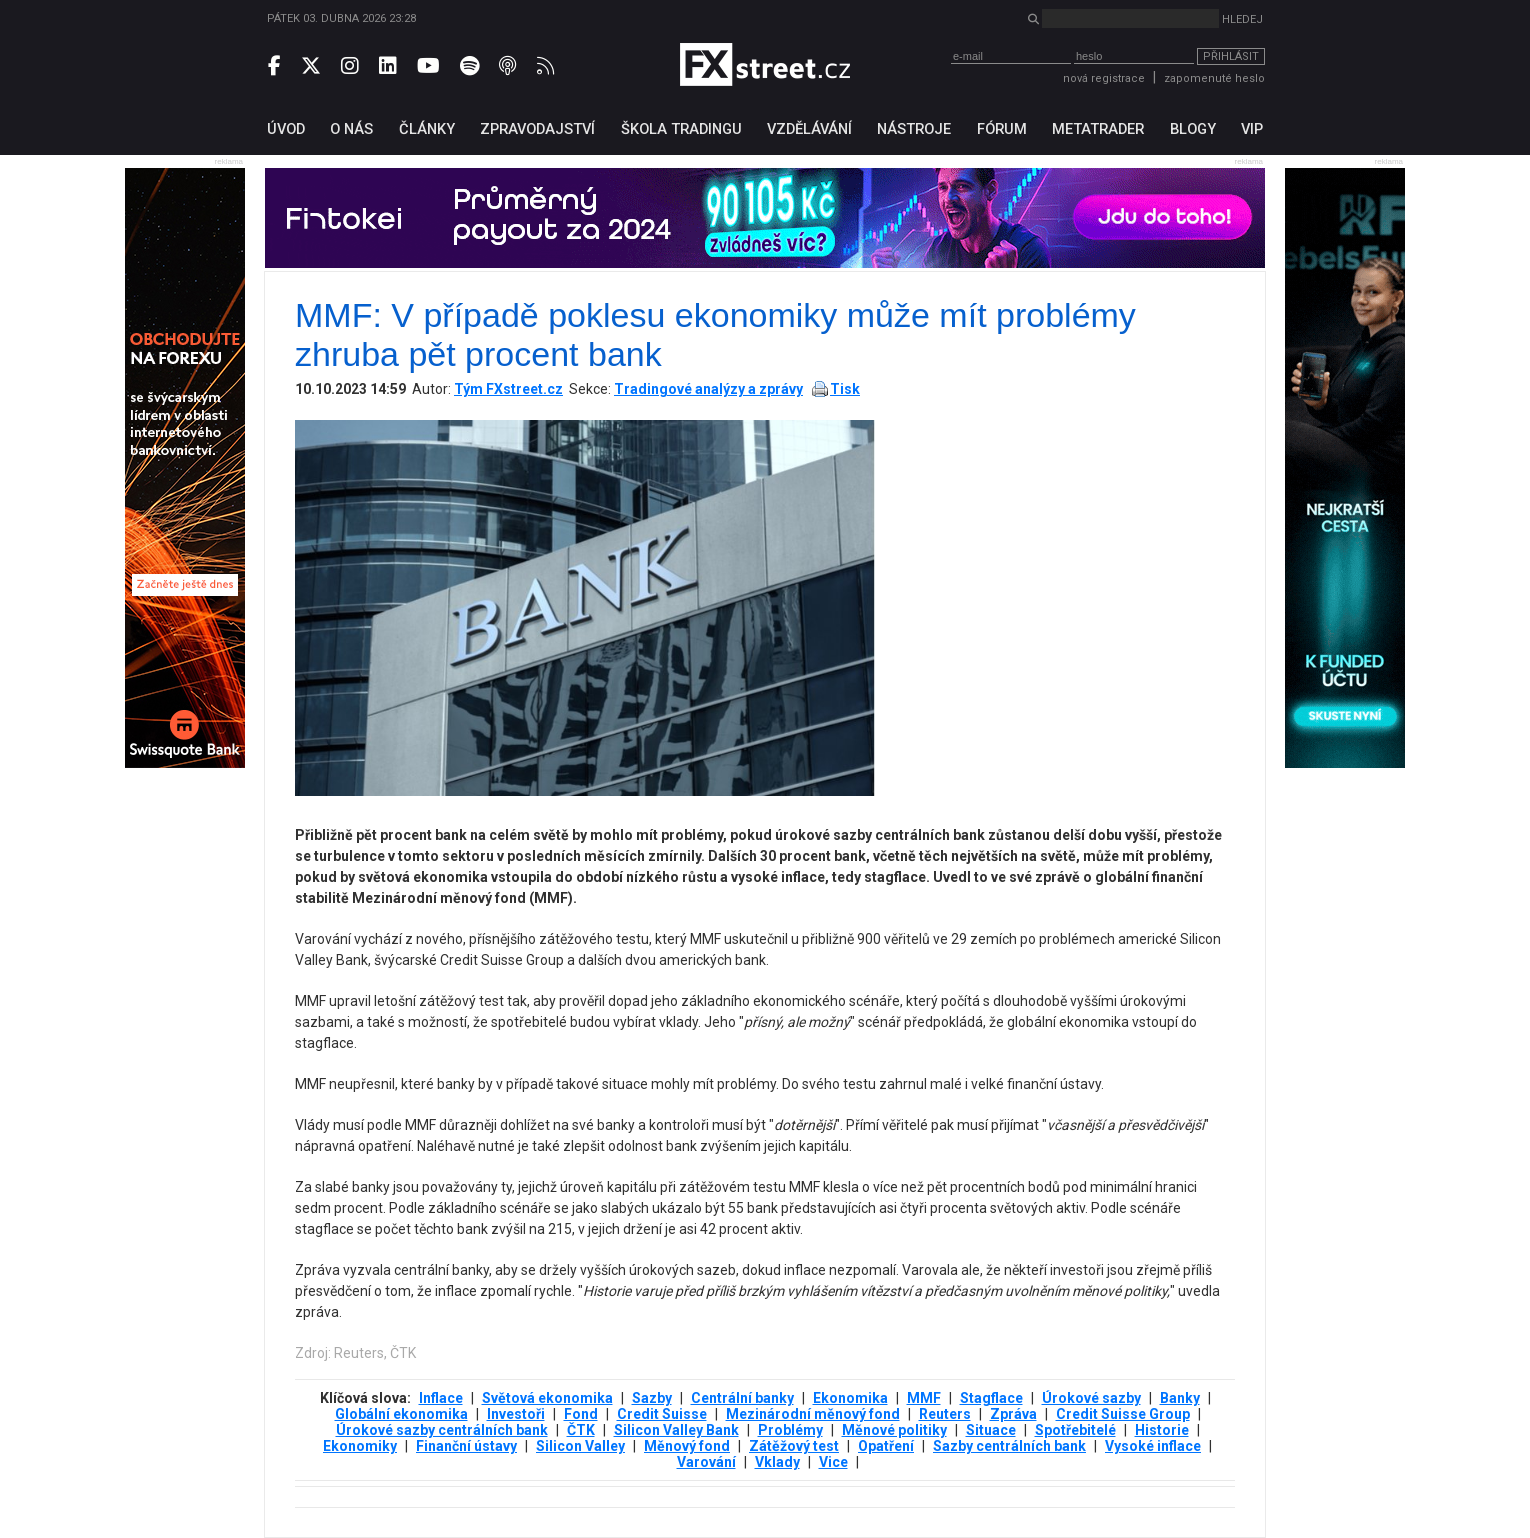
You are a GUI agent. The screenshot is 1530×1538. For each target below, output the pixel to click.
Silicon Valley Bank (676, 1430)
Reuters (945, 1414)
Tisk (845, 389)
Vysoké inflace (1153, 1446)
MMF (924, 1398)
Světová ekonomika (547, 1398)
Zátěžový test (794, 1446)
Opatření (886, 1446)
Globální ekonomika (401, 1414)
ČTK (581, 1430)
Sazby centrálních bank (1009, 1446)
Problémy (790, 1430)
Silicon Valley (580, 1446)
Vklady (777, 1462)
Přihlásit (1231, 56)
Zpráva (1013, 1414)
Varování (706, 1462)
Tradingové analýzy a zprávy (708, 389)
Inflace (441, 1398)
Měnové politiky (894, 1430)
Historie (1162, 1430)
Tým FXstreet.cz (508, 389)
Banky (1180, 1398)
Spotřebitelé (1075, 1430)
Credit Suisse (662, 1414)
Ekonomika (850, 1398)
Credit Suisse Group (1123, 1414)
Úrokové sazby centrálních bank (442, 1430)
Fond (581, 1414)
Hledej (1242, 19)
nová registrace (1104, 78)
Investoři (516, 1414)
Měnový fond (687, 1446)
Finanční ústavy (466, 1446)
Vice (833, 1462)
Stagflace (991, 1398)
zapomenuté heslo (1214, 78)
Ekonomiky (360, 1446)
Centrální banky (742, 1398)
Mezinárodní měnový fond (813, 1414)
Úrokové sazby (1091, 1398)
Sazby (652, 1398)
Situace (991, 1430)
